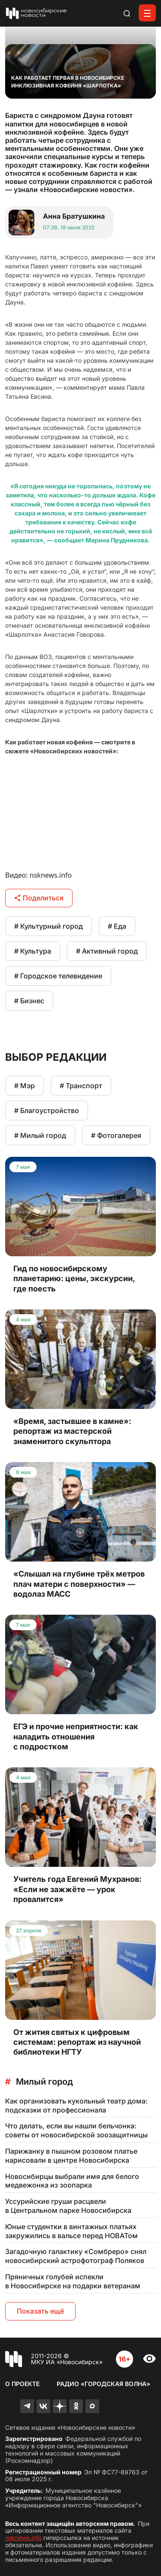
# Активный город (107, 951)
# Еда (117, 926)
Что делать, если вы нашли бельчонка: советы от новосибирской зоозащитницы (76, 2130)
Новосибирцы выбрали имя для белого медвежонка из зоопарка (72, 2181)
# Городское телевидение (58, 976)
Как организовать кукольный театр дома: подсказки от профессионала (76, 2105)
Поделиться (39, 898)
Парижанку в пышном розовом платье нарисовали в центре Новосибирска (71, 2155)
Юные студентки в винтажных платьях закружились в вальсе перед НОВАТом (71, 2231)
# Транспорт (81, 1085)
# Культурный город (48, 926)
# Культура (32, 951)
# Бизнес (29, 1000)
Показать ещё (40, 2311)
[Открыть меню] (147, 12)
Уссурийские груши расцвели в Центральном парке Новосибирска (68, 2206)
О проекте (22, 2383)
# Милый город (40, 1135)
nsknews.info (23, 2537)
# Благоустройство (46, 1110)
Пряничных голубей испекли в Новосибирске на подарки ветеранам (72, 2281)
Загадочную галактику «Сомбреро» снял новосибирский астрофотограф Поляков (75, 2256)
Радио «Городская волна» (103, 2383)
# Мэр (24, 1085)
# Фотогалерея (116, 1135)
